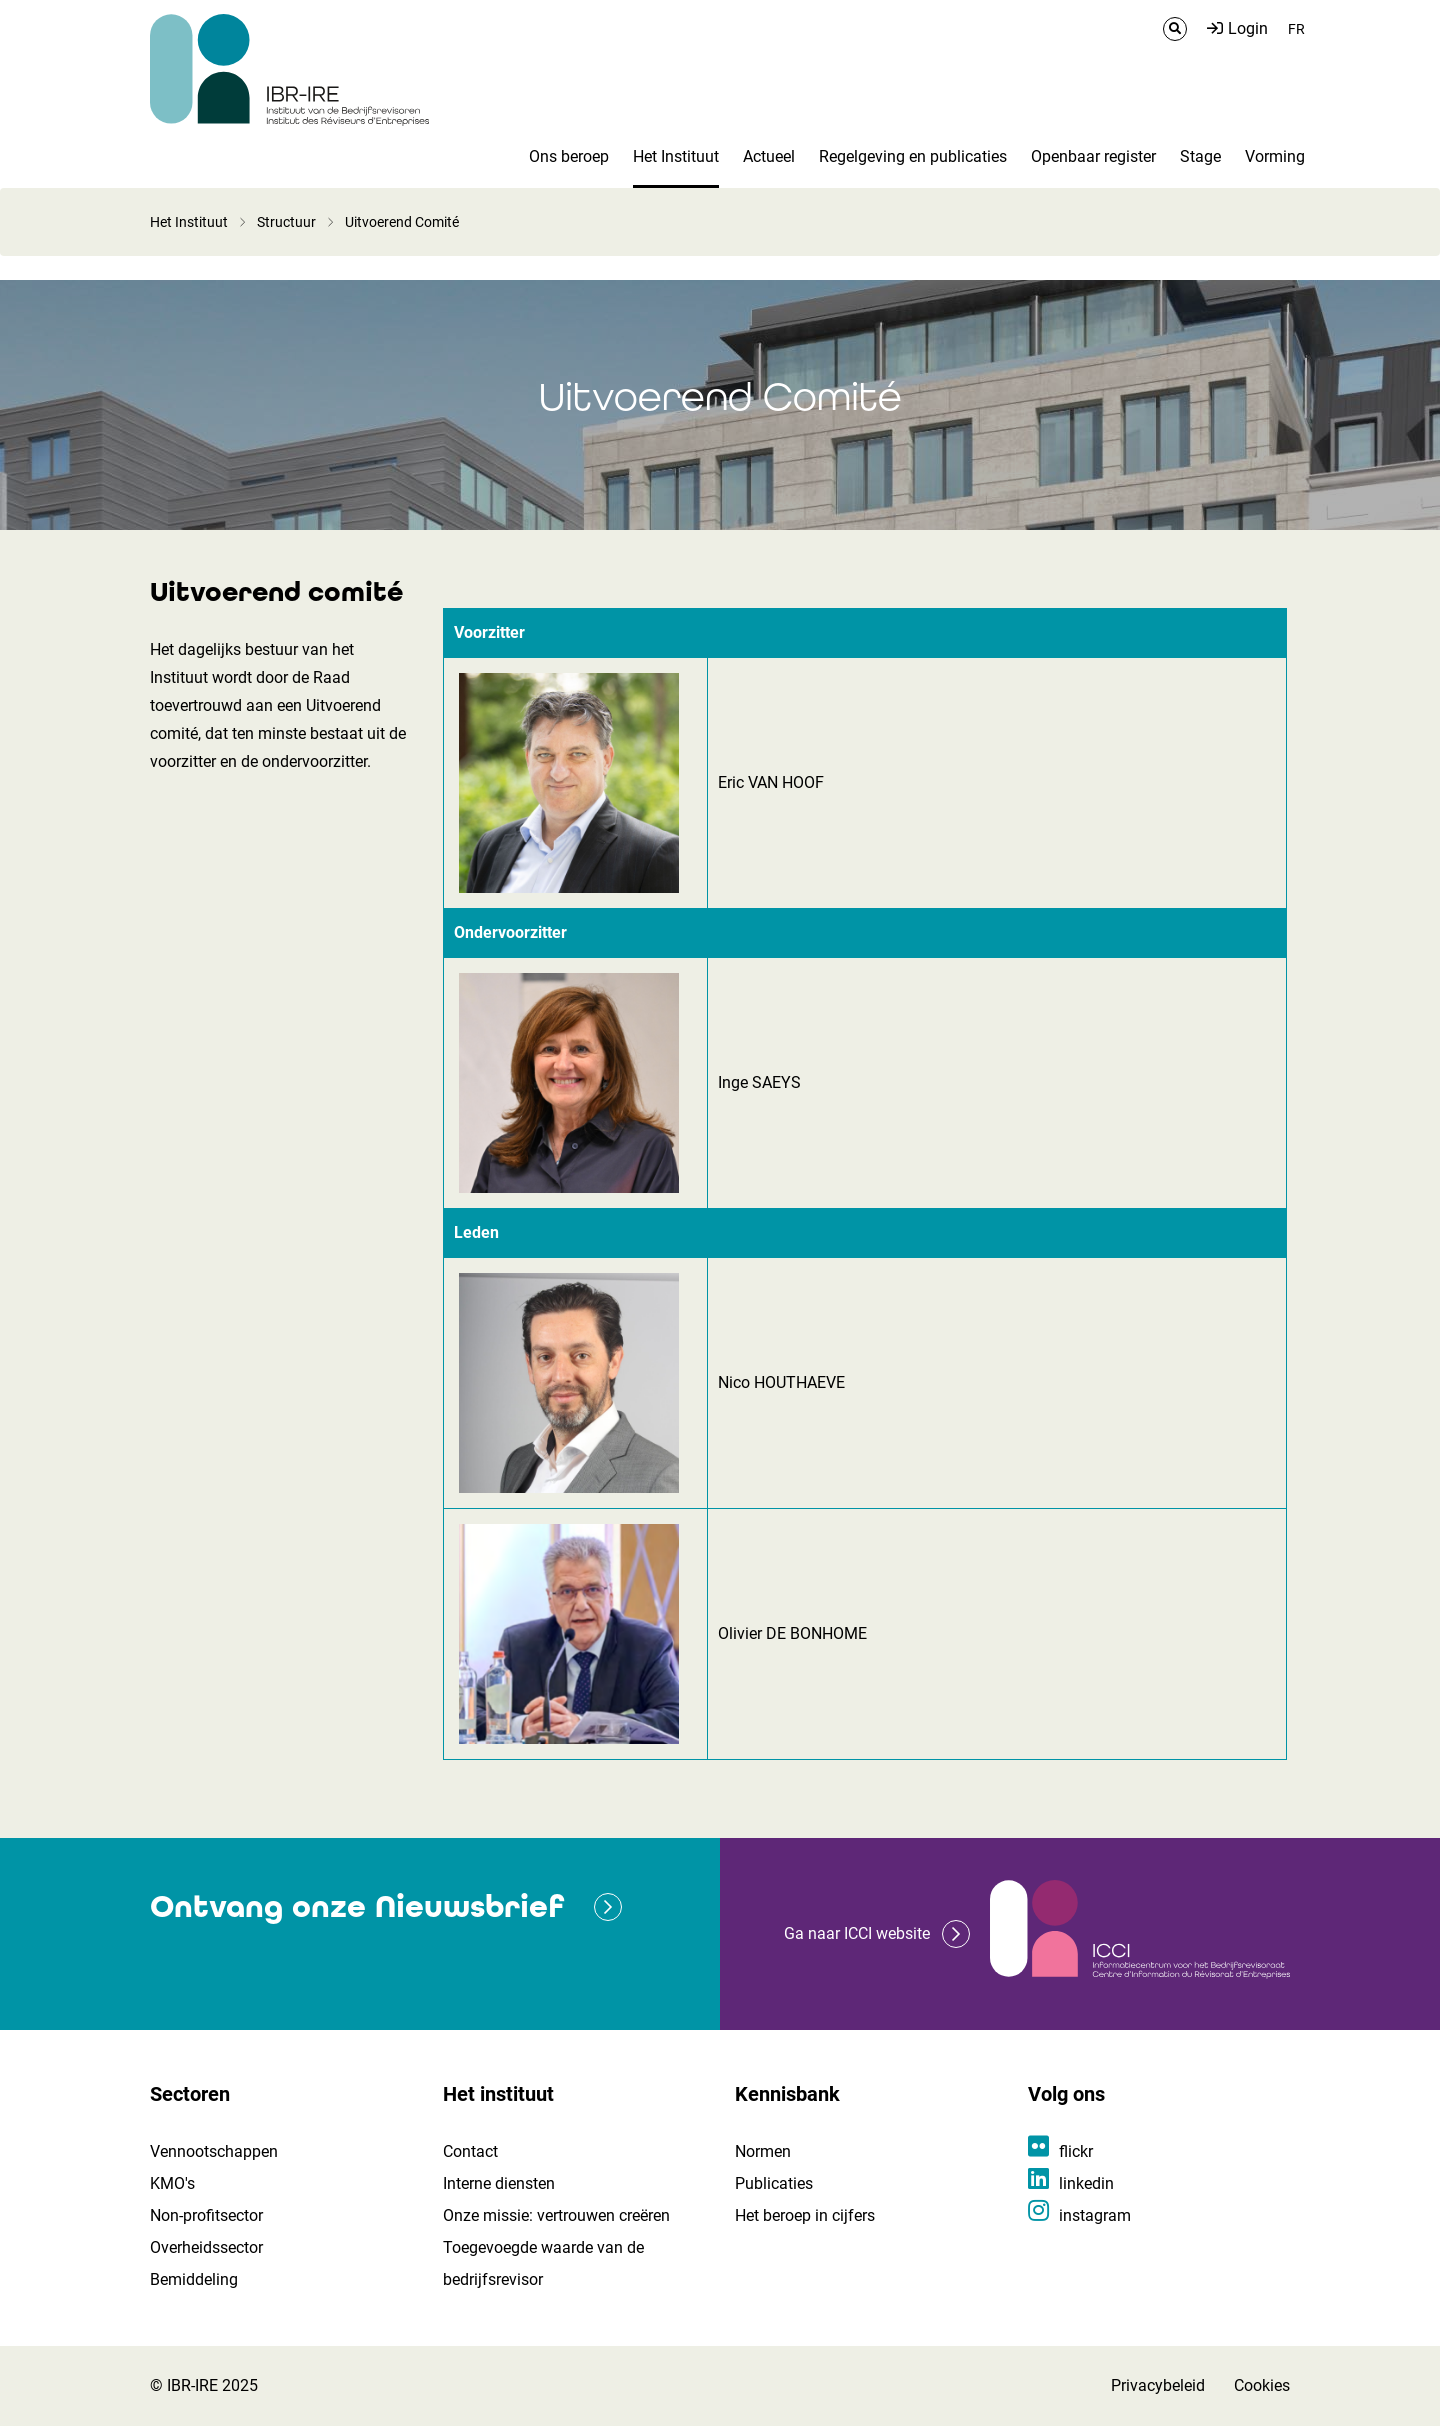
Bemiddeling (194, 2279)
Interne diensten (499, 2183)
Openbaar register (1093, 156)
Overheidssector (206, 2247)
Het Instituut (676, 156)
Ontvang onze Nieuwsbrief (357, 1906)
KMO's (172, 2183)
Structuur (286, 222)
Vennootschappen (214, 2151)
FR (1296, 29)
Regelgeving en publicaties (913, 156)
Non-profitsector (206, 2215)
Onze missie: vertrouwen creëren (556, 2215)
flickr (1076, 2151)
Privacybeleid (1158, 2385)
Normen (763, 2151)
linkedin (1086, 2183)
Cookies (1262, 2385)
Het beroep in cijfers (805, 2215)
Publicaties (774, 2183)
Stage (1200, 156)
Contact (470, 2151)
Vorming (1275, 156)
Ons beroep (569, 156)
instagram (1095, 2215)
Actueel (769, 156)
